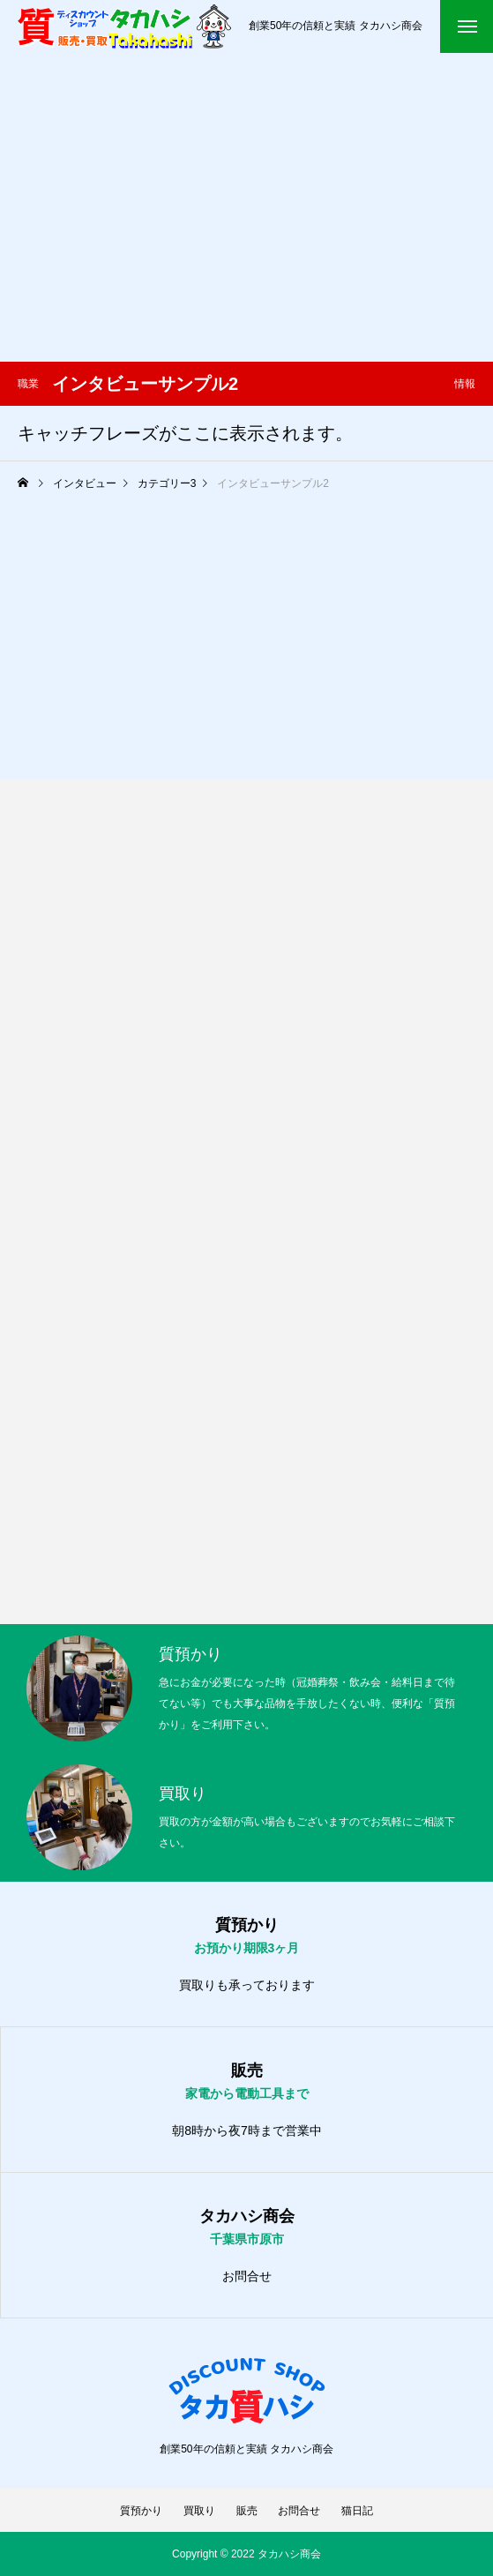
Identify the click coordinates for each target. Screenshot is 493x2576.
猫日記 (357, 2511)
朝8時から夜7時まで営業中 (247, 2130)
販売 (247, 2511)
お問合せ (247, 2276)
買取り (199, 2511)
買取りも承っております (247, 1985)
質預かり (141, 2511)
